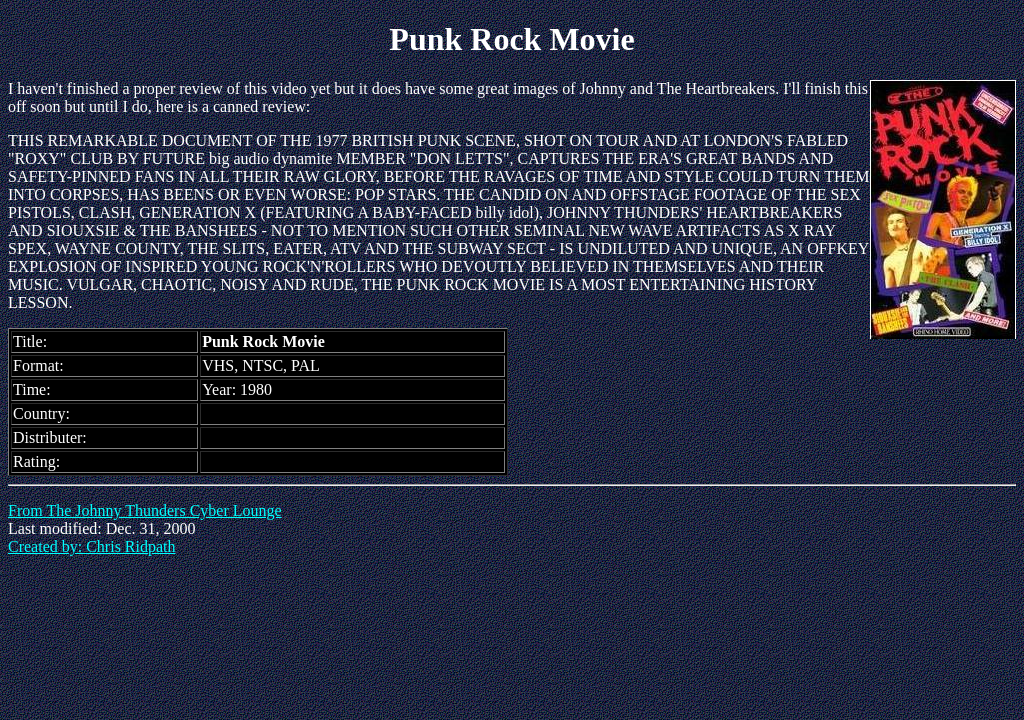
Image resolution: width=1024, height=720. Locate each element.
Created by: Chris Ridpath (92, 546)
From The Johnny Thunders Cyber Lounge (145, 510)
